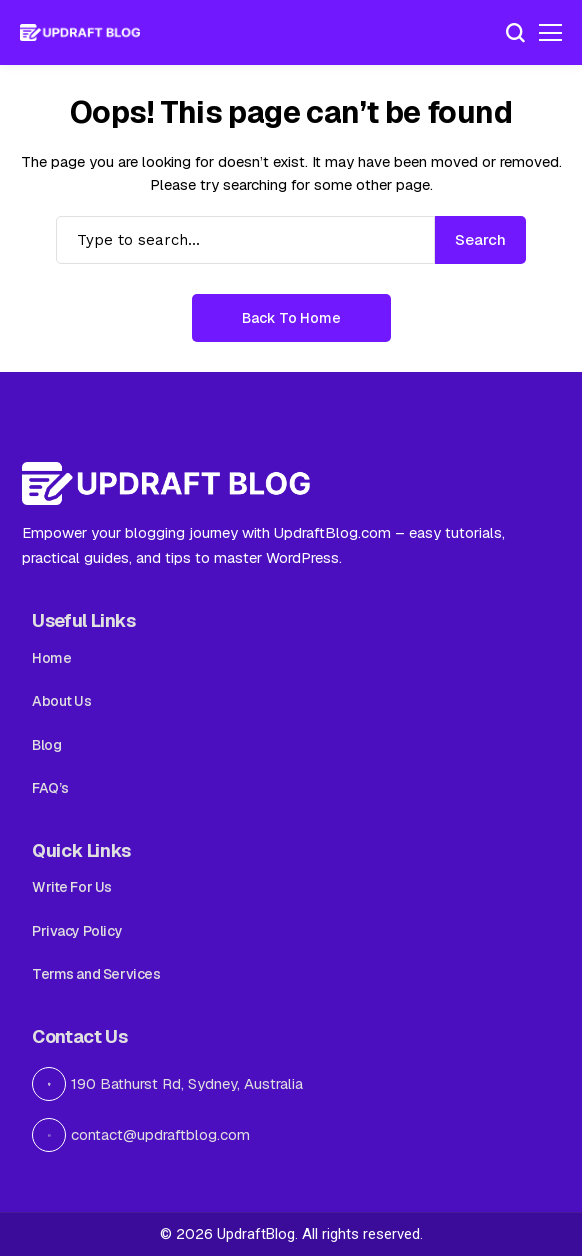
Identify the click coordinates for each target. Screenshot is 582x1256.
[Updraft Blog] (80, 33)
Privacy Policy (77, 931)
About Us (62, 701)
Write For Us (72, 887)
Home (51, 658)
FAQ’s (50, 788)
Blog (46, 745)
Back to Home (291, 318)
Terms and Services (96, 974)
